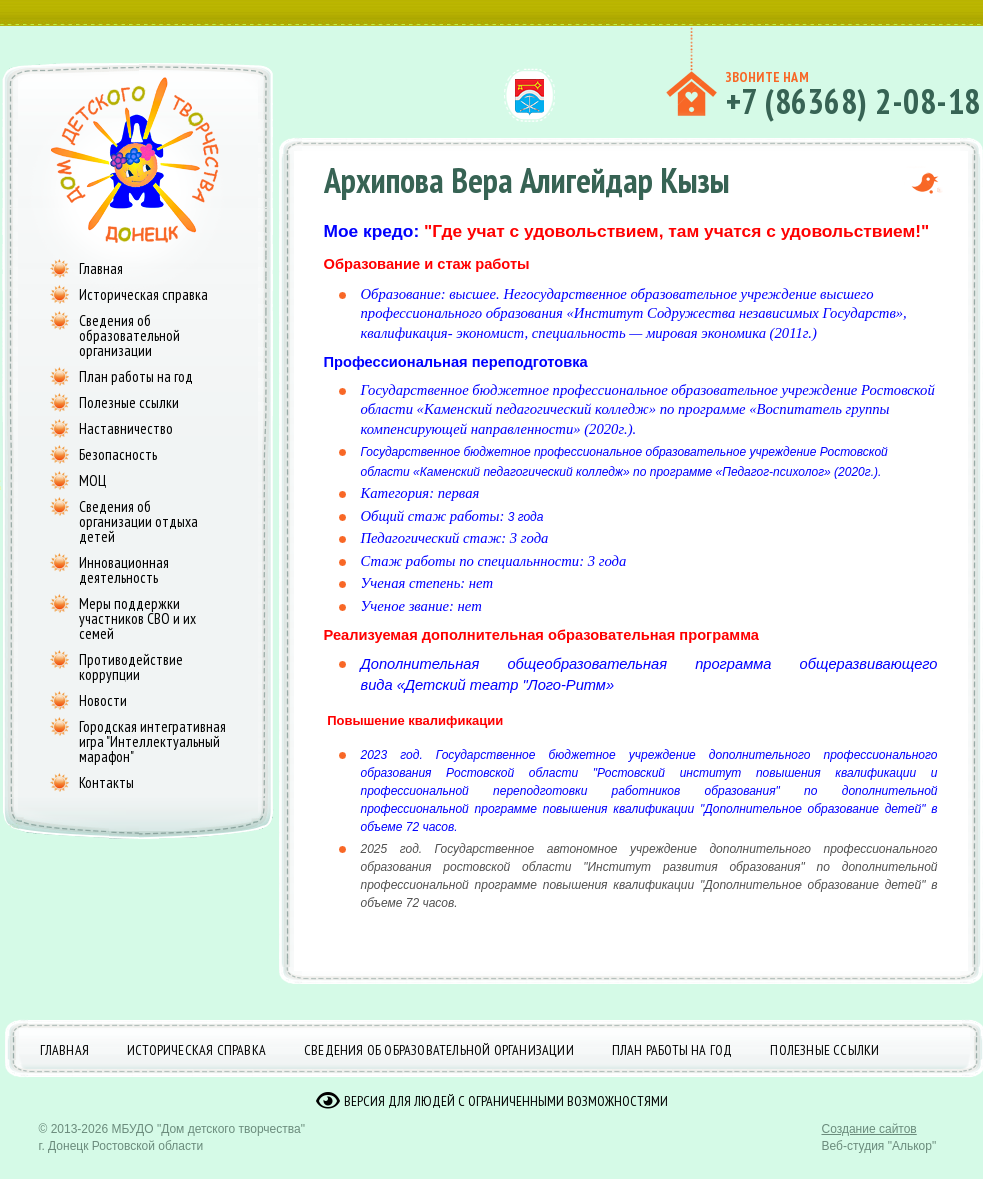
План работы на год (136, 376)
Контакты (106, 782)
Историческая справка (143, 294)
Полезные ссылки (129, 402)
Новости (103, 700)
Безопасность (118, 454)
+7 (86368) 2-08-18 (853, 101)
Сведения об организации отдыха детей (138, 521)
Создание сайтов (869, 1129)
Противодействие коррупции (131, 667)
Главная (101, 268)
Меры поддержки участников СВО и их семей (137, 618)
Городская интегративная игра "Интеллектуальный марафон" (152, 741)
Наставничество (126, 428)
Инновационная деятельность (124, 570)
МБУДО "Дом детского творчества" (208, 1129)
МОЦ (92, 480)
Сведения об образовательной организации (129, 335)
